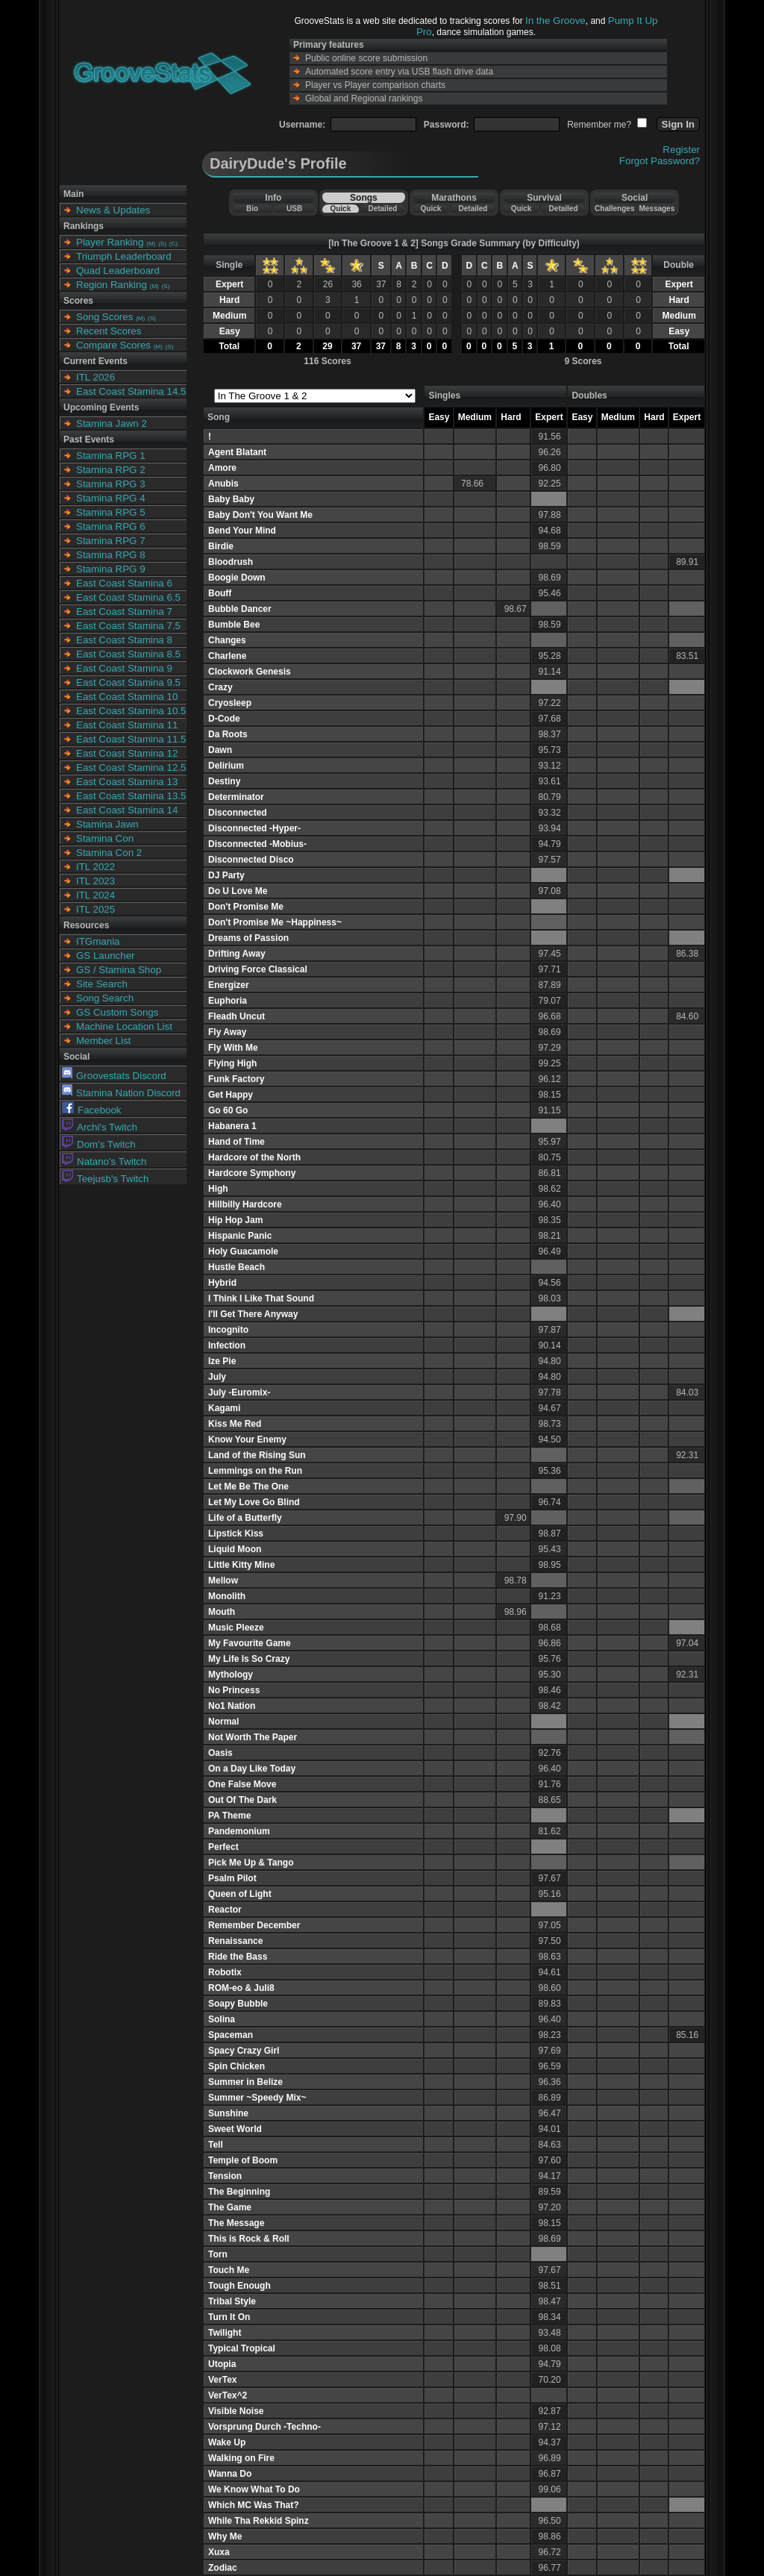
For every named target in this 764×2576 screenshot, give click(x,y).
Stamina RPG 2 (110, 469)
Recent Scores (108, 331)
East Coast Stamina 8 (124, 639)
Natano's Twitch (104, 1161)
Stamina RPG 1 (110, 455)
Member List (103, 1040)
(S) (162, 243)
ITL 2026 (95, 377)
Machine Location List (124, 1026)
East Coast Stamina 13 (127, 781)
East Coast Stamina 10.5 (131, 710)
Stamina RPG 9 (110, 569)
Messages (656, 208)
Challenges (614, 208)
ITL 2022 (95, 866)
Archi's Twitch (99, 1127)
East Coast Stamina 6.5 (128, 597)
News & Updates (113, 210)
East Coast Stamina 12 (127, 753)
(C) (173, 243)
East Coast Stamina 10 (127, 696)
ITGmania (98, 941)
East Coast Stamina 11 (127, 725)
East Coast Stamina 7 (124, 611)
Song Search (105, 998)
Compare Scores (113, 345)
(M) (150, 243)
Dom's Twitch (99, 1144)
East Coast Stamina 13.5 (131, 795)
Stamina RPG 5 (110, 512)
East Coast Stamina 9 (124, 668)
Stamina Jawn (107, 824)
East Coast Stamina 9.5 (128, 682)
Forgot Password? (659, 160)
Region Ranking (111, 284)
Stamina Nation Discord (121, 1092)
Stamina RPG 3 (110, 484)
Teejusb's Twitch (105, 1178)
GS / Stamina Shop (118, 969)
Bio (252, 208)
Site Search (102, 984)
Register (681, 149)
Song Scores (104, 316)
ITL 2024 (95, 895)
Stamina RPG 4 (110, 498)
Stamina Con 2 (109, 852)
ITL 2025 (95, 909)
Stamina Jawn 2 (111, 423)
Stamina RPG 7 (110, 540)
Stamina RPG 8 (110, 554)
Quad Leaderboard (118, 270)
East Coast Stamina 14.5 (131, 391)
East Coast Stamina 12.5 (131, 767)
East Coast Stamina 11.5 (131, 739)
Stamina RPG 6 (110, 526)
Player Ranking (109, 242)
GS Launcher (105, 955)
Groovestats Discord (114, 1075)
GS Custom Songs (117, 1012)
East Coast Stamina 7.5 (128, 625)
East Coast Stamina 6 (124, 583)
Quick (340, 208)
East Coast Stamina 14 (127, 810)
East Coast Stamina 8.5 (128, 654)
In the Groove (555, 20)
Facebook (92, 1110)
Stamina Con (105, 838)
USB (294, 208)
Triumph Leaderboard (124, 256)
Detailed (382, 208)
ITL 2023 (95, 881)
